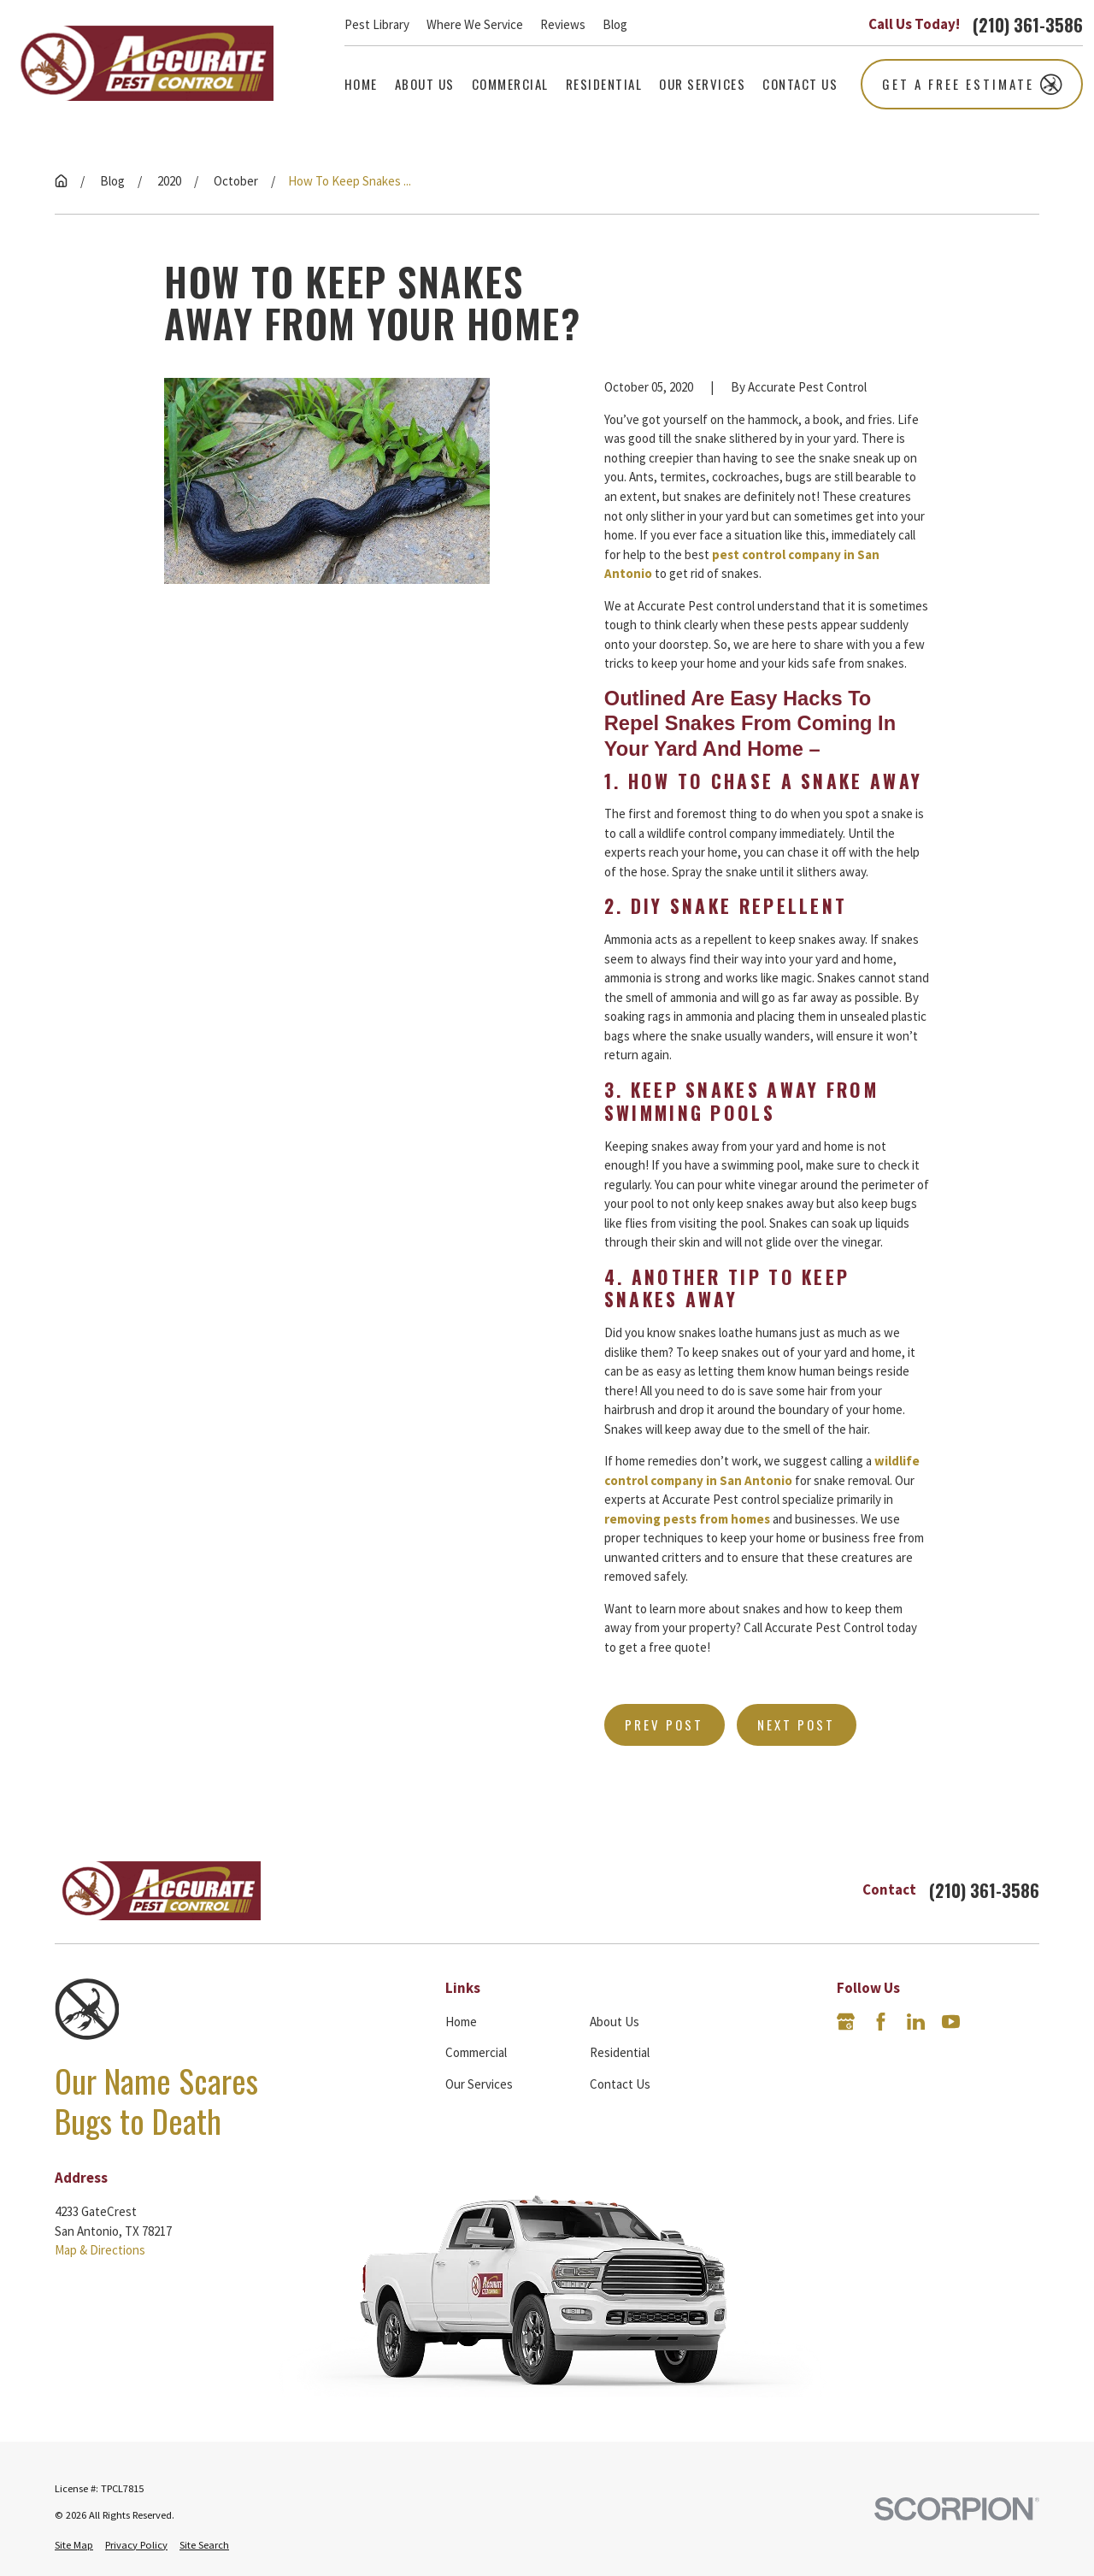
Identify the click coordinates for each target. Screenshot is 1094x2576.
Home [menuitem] (361, 83)
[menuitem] (74, 2546)
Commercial (476, 2052)
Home (461, 2021)
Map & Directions (100, 2250)
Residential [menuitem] (604, 83)
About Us (614, 2021)
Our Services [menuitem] (702, 83)
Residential (620, 2052)
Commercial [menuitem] (510, 83)
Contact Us (620, 2084)
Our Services (479, 2084)
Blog (615, 24)
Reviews (562, 24)
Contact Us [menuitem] (800, 83)
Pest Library (376, 24)
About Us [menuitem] (425, 83)
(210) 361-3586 (1028, 25)
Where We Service (474, 24)
